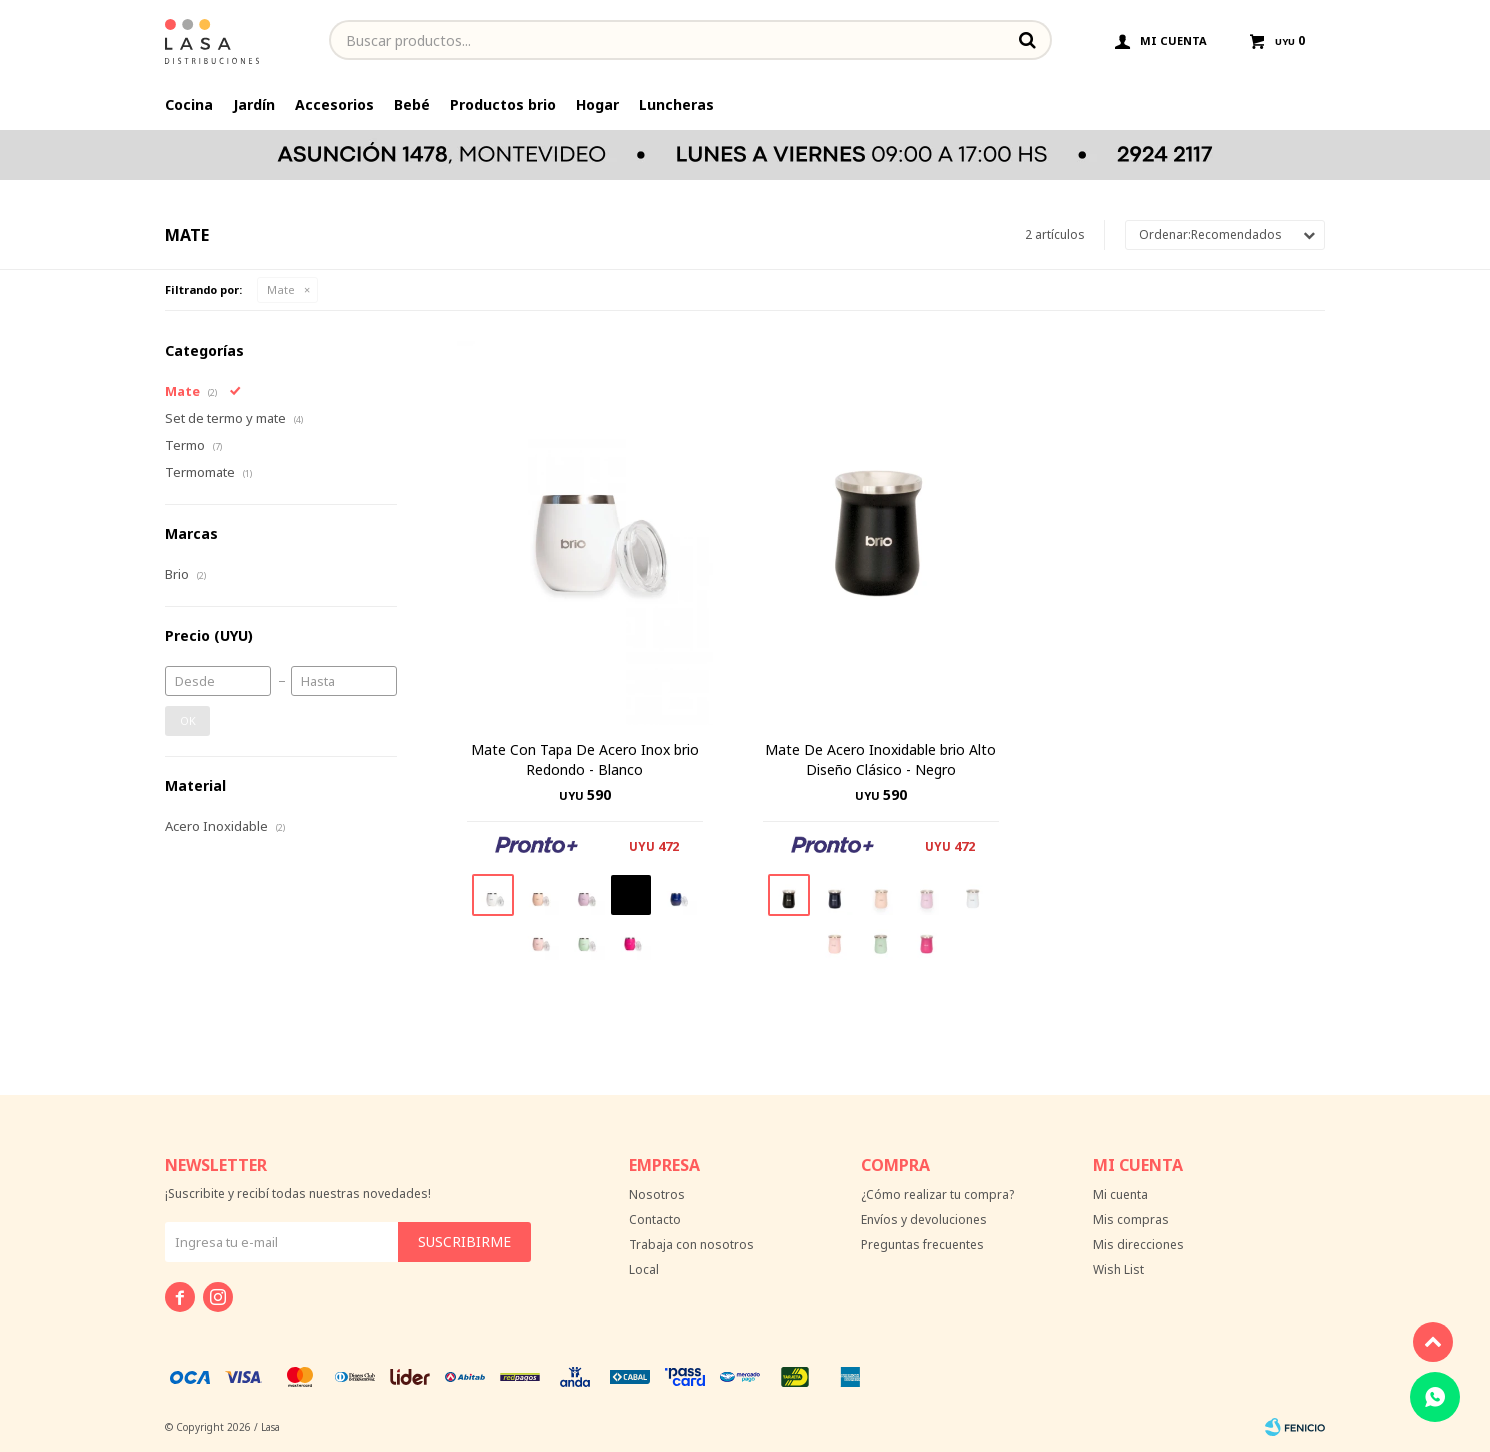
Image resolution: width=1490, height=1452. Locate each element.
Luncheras (676, 104)
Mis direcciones (1138, 1244)
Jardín (254, 104)
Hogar (597, 104)
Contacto (655, 1219)
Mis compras (1131, 1219)
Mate (281, 289)
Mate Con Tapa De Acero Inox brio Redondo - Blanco (585, 759)
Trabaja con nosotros (691, 1244)
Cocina (189, 104)
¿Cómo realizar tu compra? (937, 1194)
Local (644, 1269)
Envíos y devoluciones (924, 1219)
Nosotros (657, 1194)
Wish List (1118, 1269)
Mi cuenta (1120, 1194)
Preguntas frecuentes (922, 1244)
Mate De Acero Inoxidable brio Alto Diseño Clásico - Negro (880, 759)
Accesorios (334, 104)
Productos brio (503, 104)
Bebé (412, 104)
